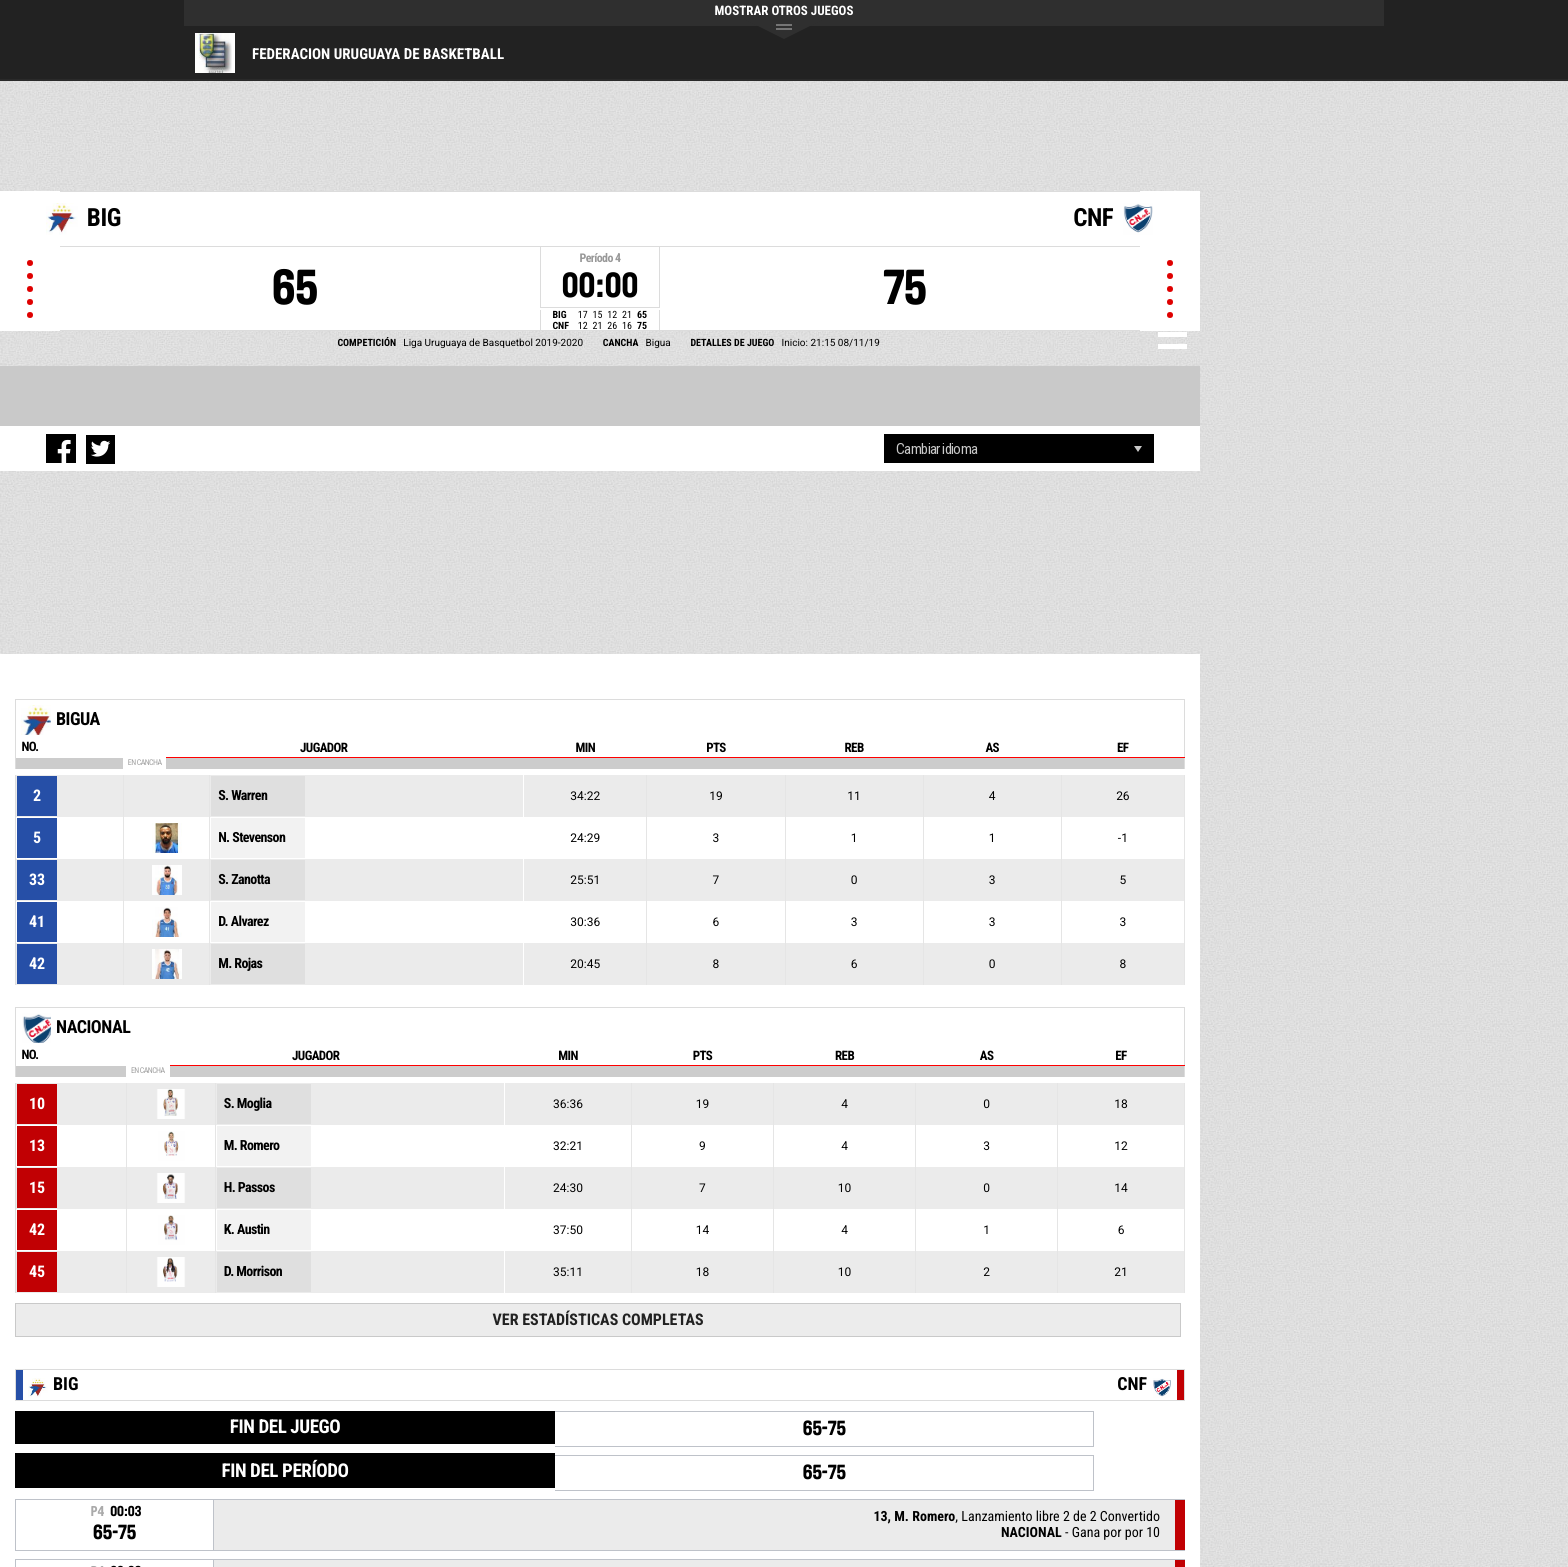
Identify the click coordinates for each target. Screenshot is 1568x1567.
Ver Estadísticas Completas (598, 1319)
